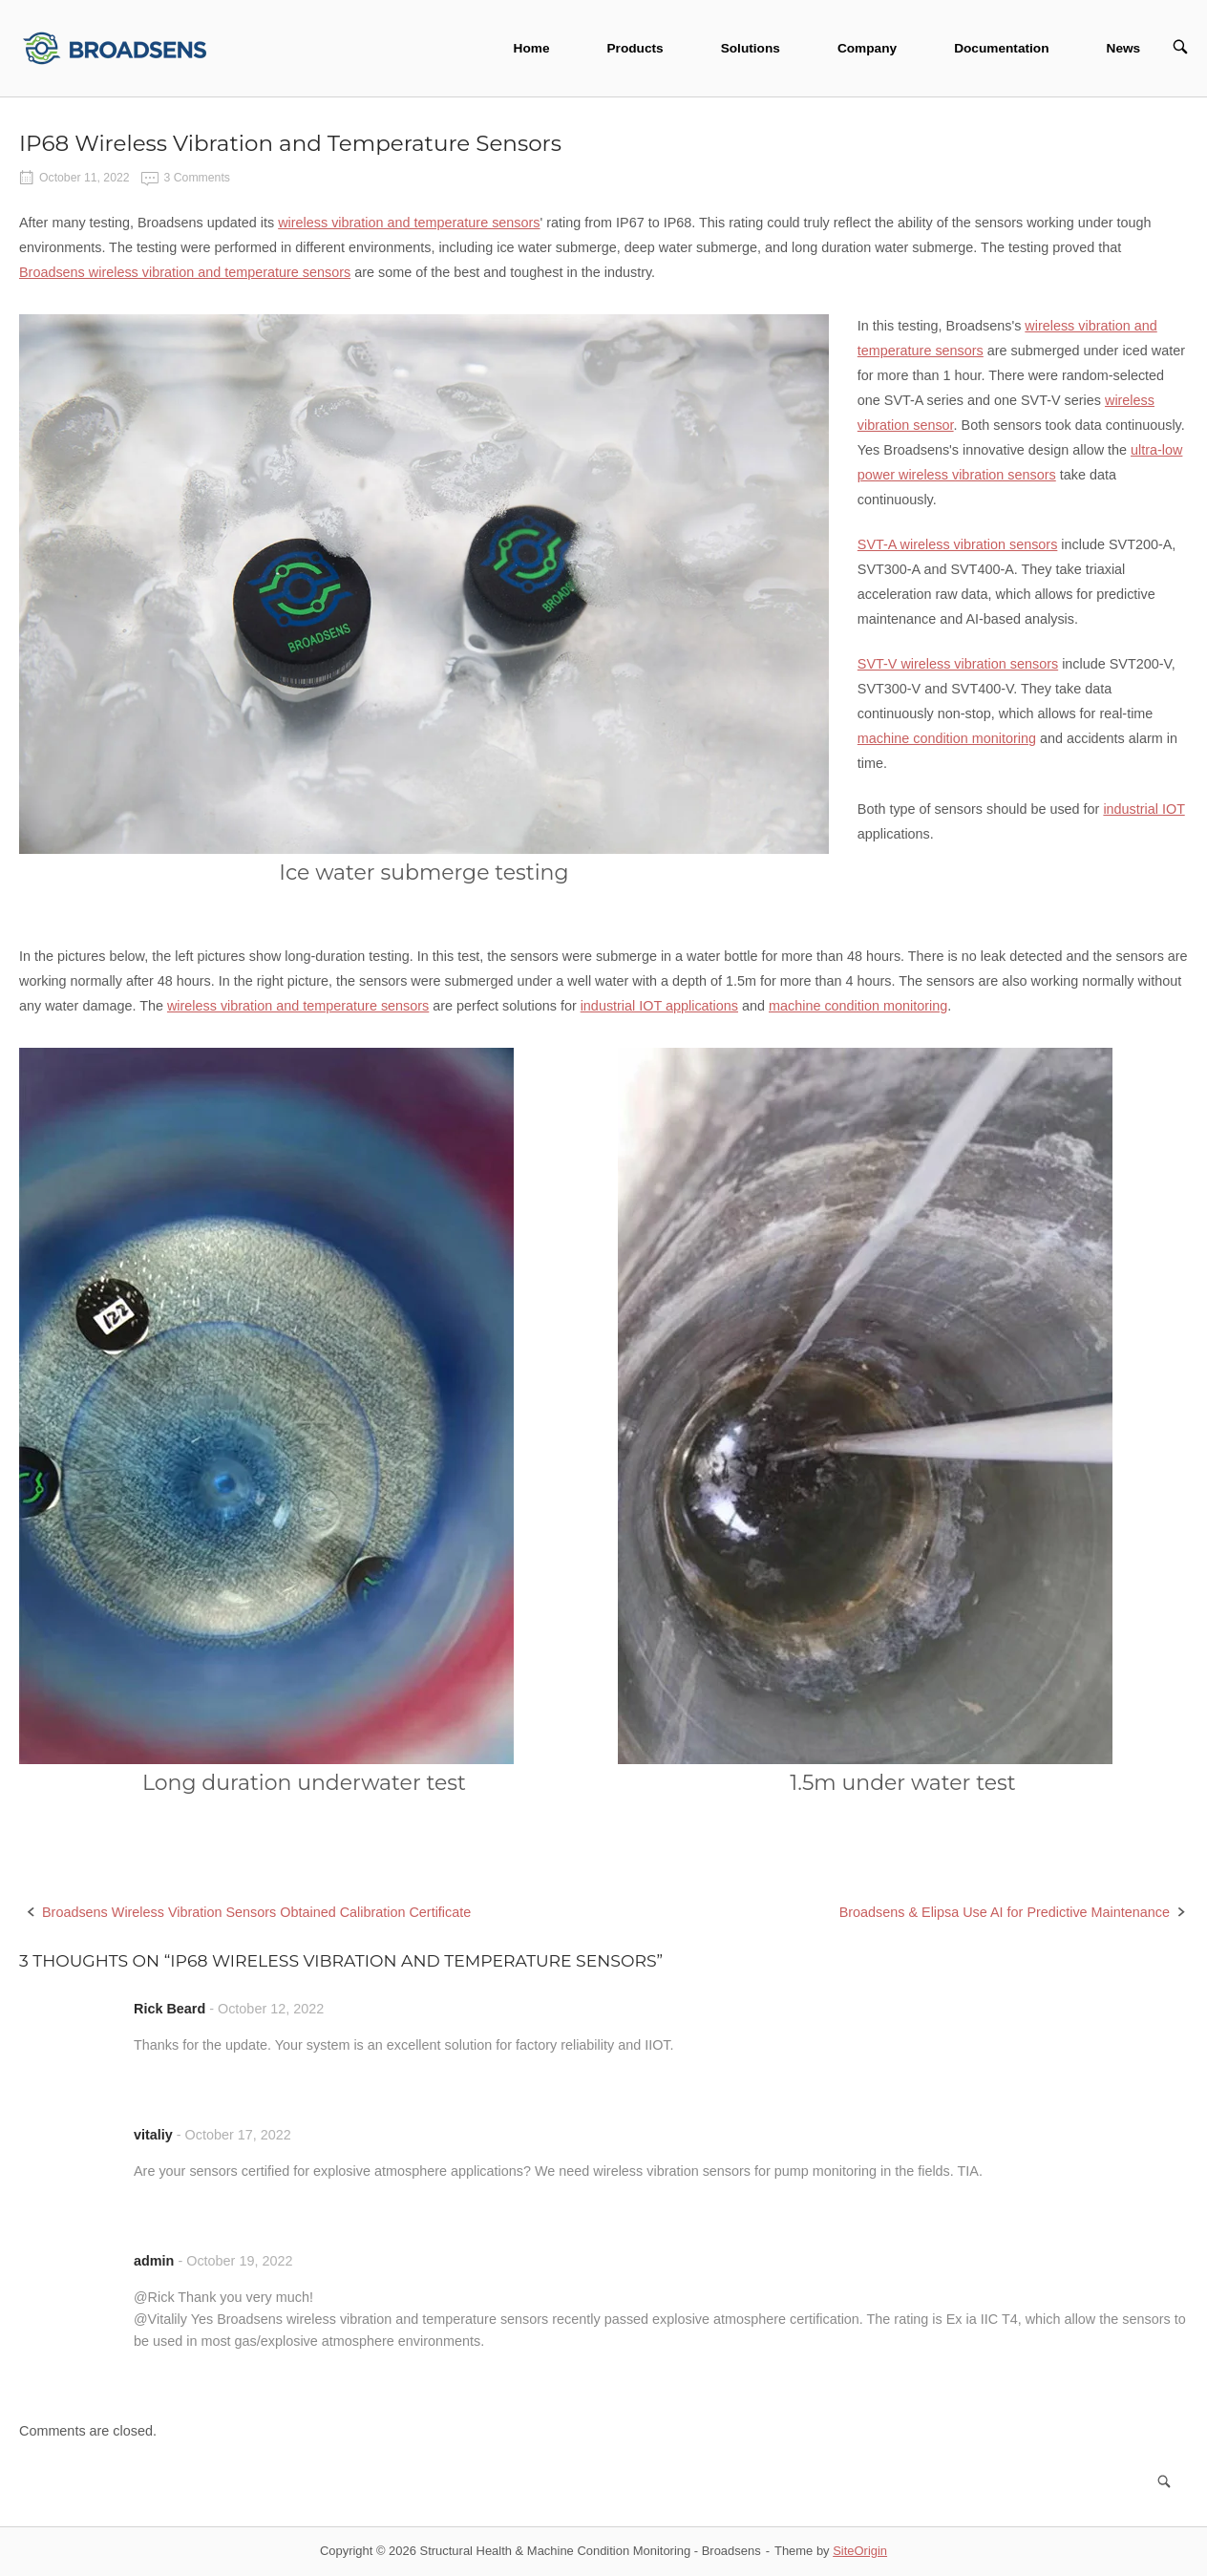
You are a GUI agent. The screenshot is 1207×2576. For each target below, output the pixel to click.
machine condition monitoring (947, 738)
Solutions (750, 48)
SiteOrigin (860, 2551)
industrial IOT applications (659, 1005)
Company (867, 48)
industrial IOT (1143, 809)
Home (532, 48)
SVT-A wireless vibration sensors (958, 544)
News (1124, 48)
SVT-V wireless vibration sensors (958, 663)
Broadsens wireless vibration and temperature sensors (184, 272)
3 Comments (197, 177)
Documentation (1001, 48)
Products (634, 48)
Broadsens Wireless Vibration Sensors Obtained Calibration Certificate (256, 1912)
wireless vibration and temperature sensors (409, 222)
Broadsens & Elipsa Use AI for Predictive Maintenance (1004, 1912)
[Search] (1164, 2481)
